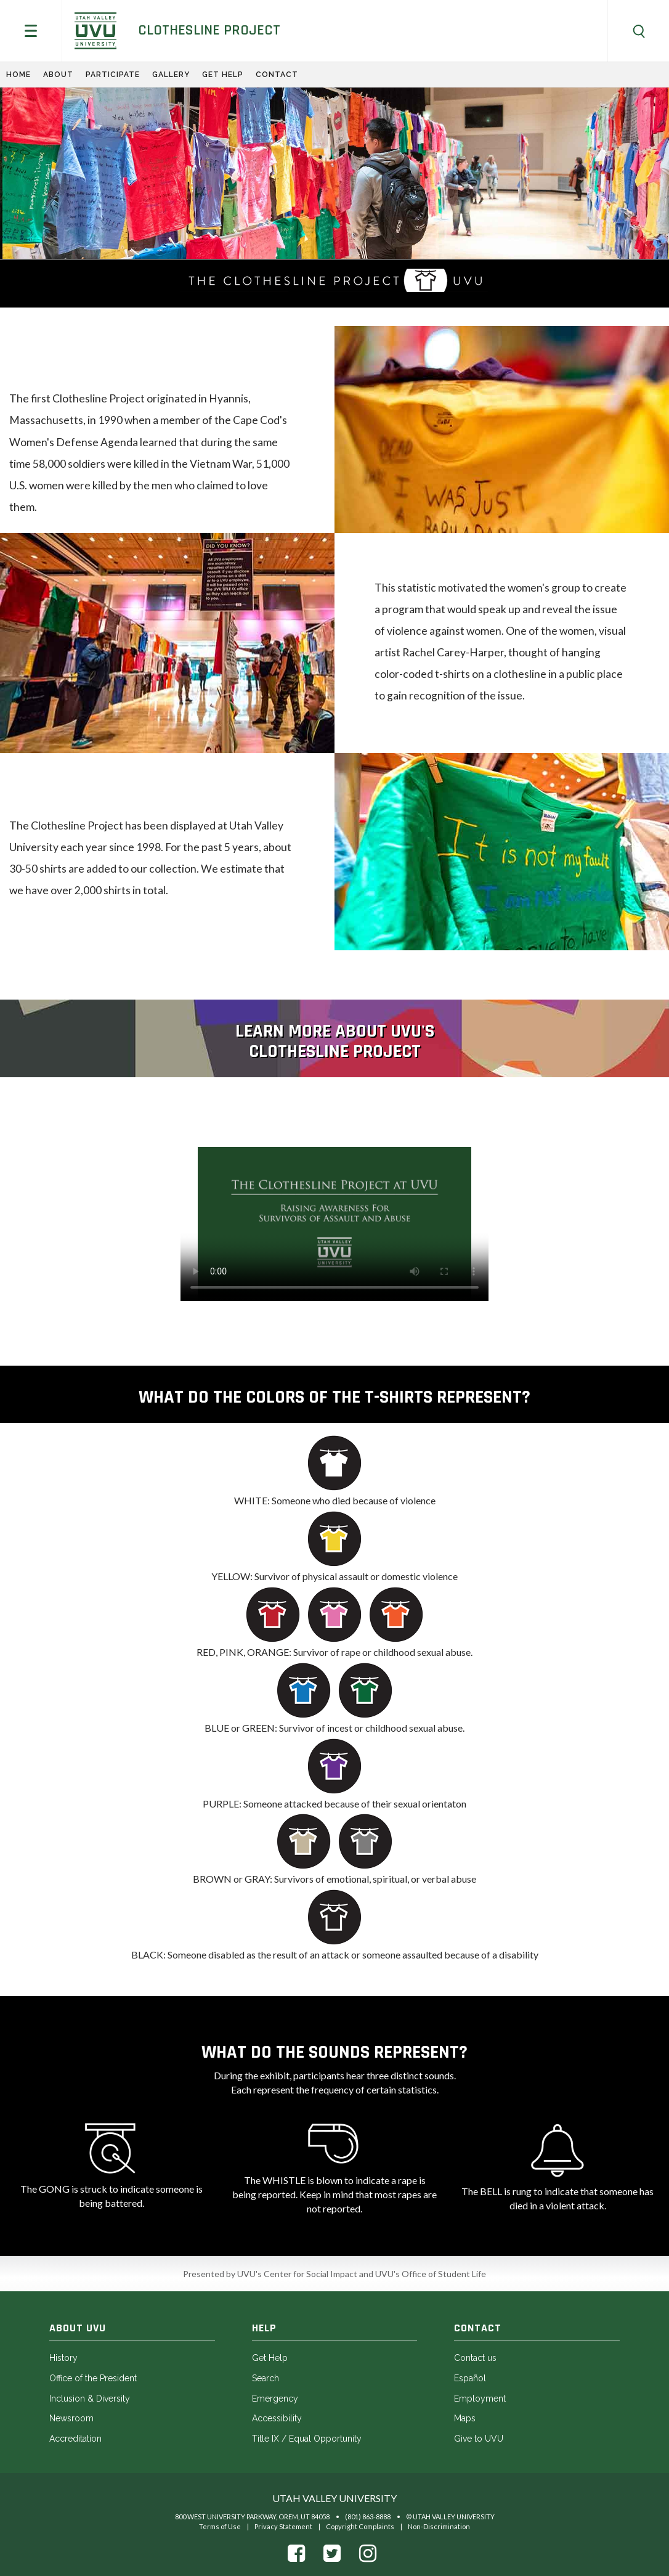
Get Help (222, 74)
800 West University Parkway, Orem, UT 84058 (252, 2517)
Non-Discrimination (439, 2526)
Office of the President (93, 2378)
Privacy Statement (283, 2526)
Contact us (475, 2358)
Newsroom (71, 2418)
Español (470, 2378)
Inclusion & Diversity (89, 2398)
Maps (465, 2418)
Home (18, 74)
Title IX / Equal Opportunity (307, 2439)
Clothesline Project (209, 30)
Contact (277, 74)
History (63, 2358)
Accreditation (75, 2439)
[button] (31, 31)
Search (265, 2378)
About (58, 74)
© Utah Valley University (450, 2517)
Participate (113, 74)
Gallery (171, 74)
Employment (480, 2398)
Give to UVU (478, 2439)
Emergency (275, 2398)
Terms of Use (220, 2526)
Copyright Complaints (360, 2526)
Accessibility (277, 2418)
